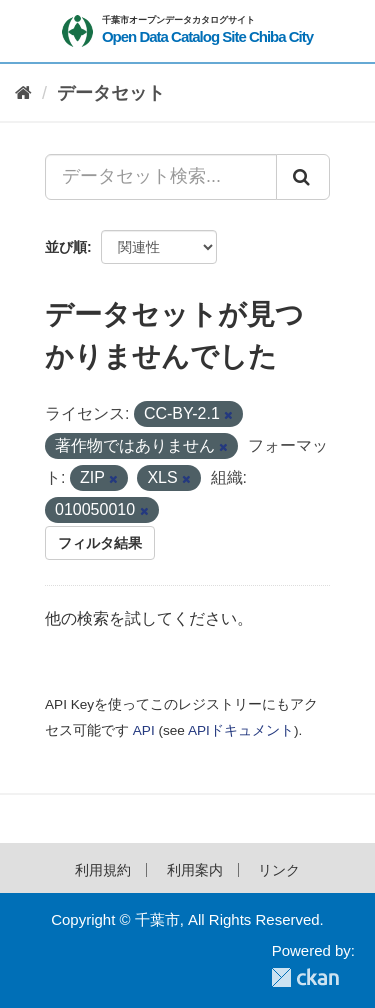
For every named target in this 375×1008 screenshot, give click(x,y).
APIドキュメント (241, 730)
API (144, 730)
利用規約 (103, 870)
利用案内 (195, 870)
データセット (111, 93)
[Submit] (303, 177)
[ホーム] (23, 93)
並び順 (66, 247)
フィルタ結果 (100, 543)
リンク (279, 870)
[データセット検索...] (161, 177)
